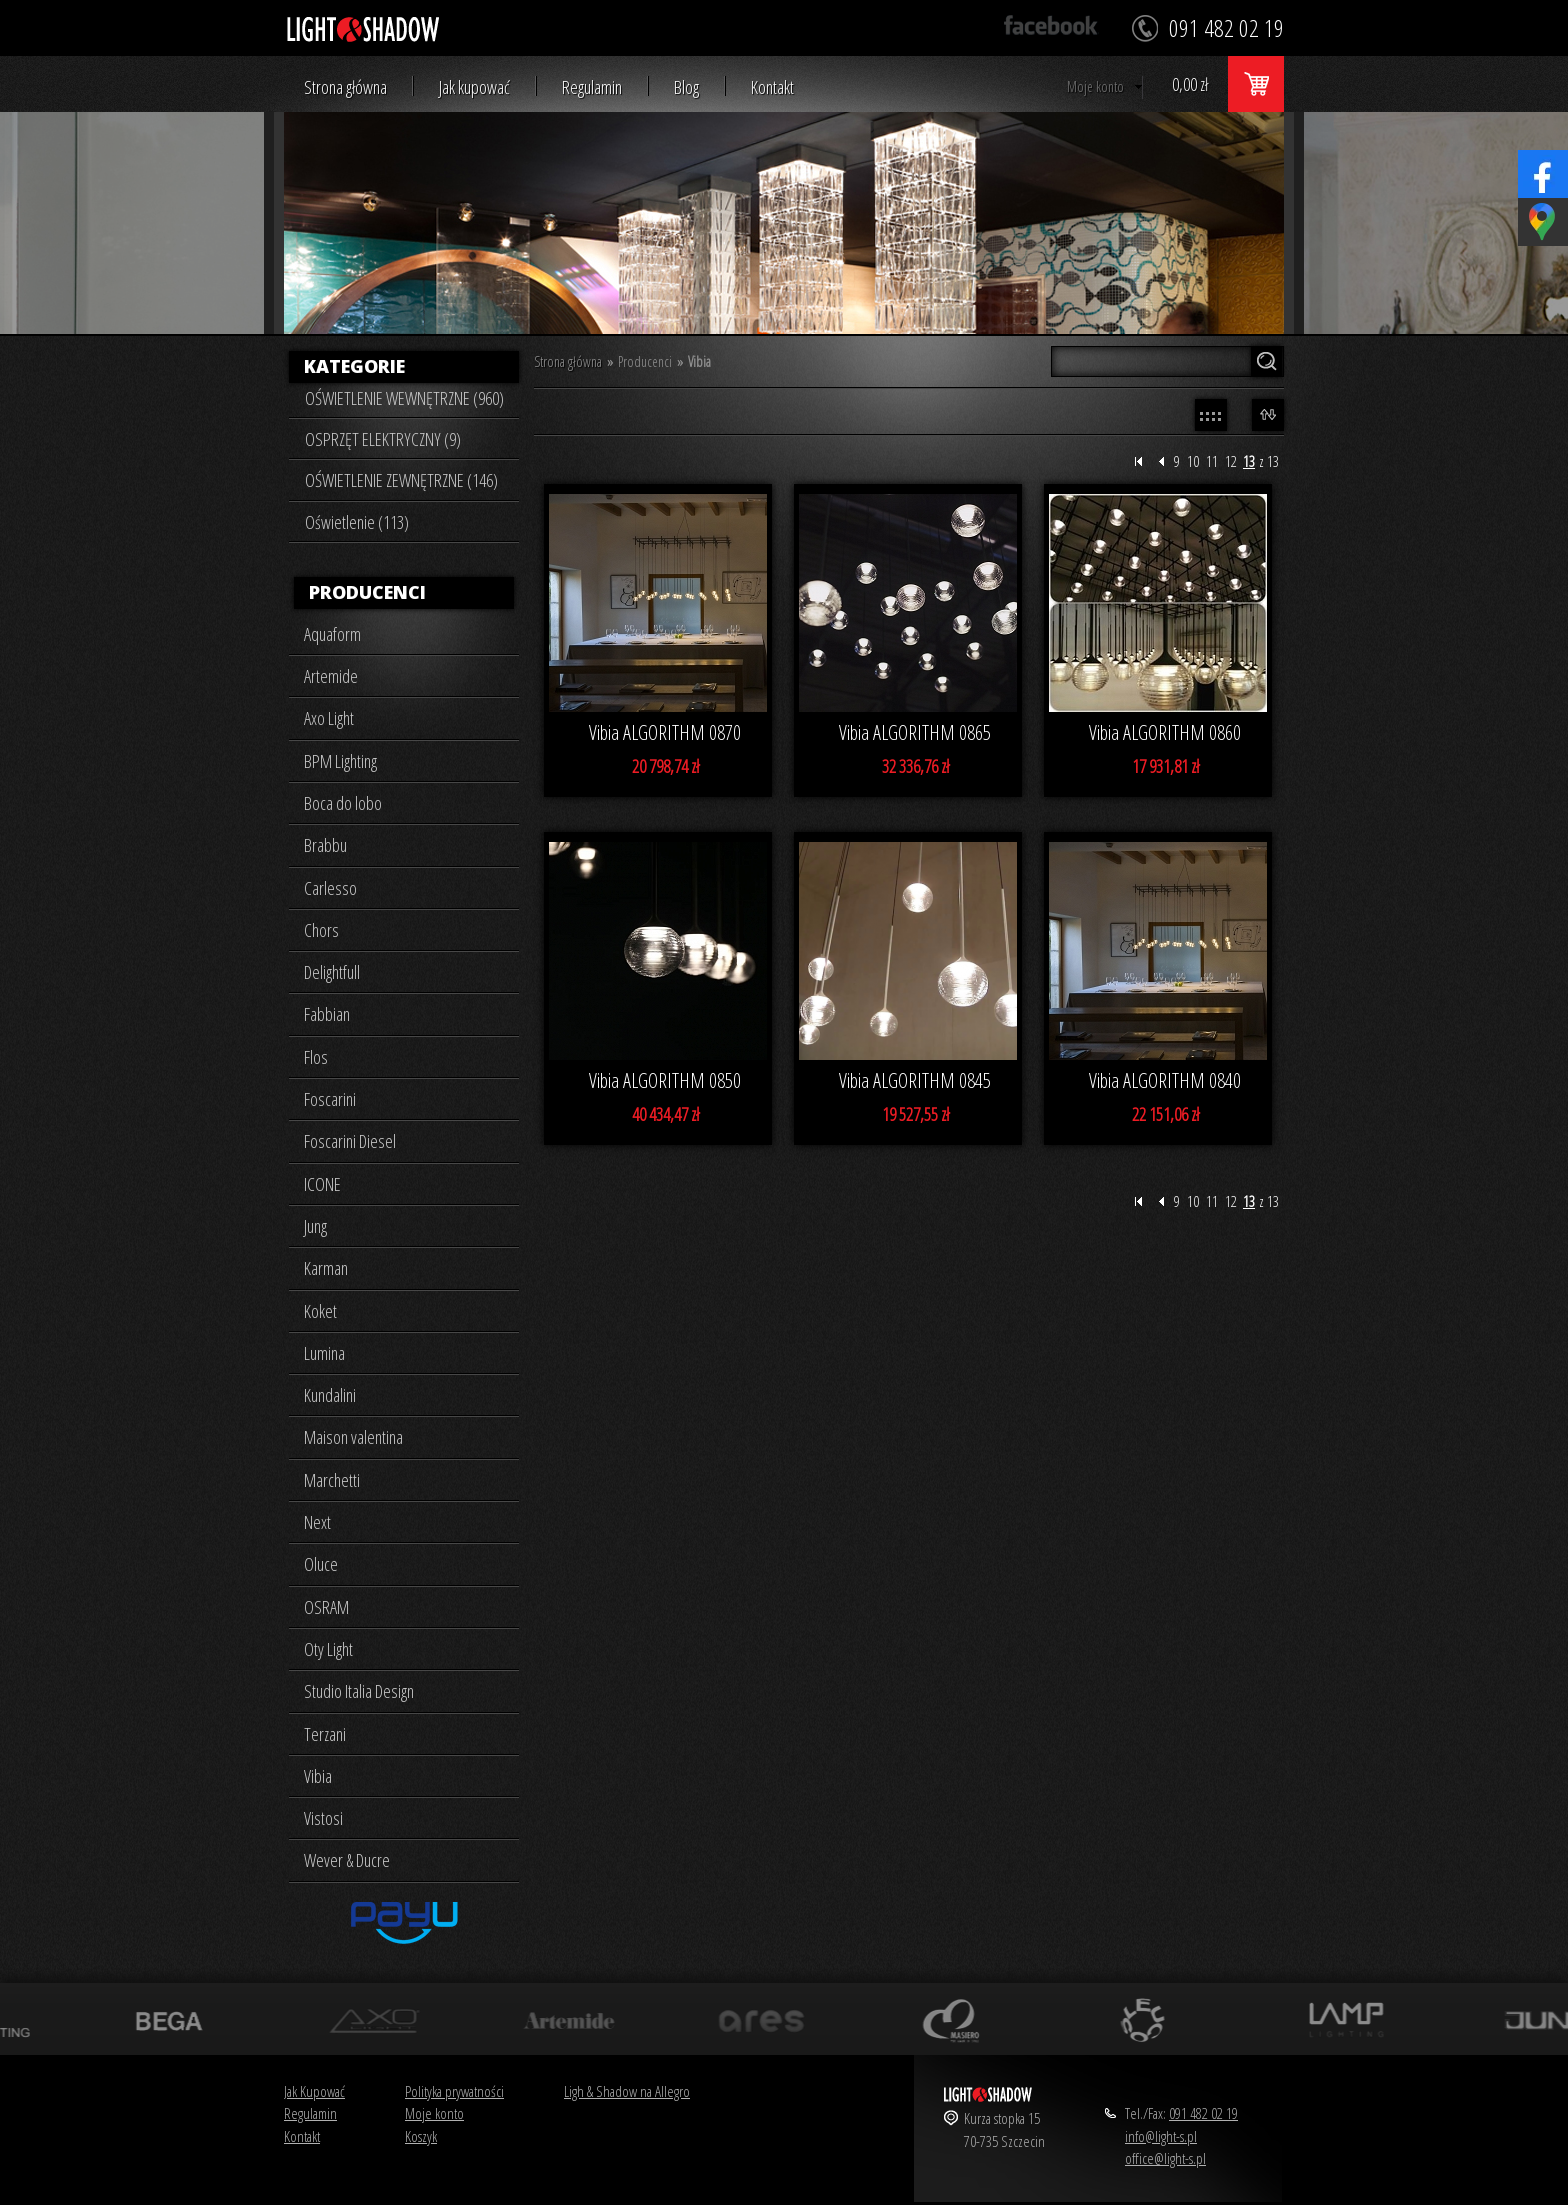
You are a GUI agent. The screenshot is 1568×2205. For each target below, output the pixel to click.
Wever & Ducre (347, 1860)
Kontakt (772, 87)
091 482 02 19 (1203, 2113)
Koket (320, 1311)
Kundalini (330, 1395)
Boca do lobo (343, 803)
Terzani (325, 1734)
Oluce (321, 1564)
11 (1212, 461)
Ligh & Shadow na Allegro (627, 2091)
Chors (321, 930)
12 (1231, 461)
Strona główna (345, 87)
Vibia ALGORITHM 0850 (665, 1080)
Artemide (331, 676)
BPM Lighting (340, 761)
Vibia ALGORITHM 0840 (1165, 1080)
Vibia (318, 1776)
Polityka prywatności (454, 2091)
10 (1193, 461)
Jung (315, 1226)
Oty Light (328, 1649)
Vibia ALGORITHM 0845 (915, 1080)
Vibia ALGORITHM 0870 (665, 732)
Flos (316, 1057)
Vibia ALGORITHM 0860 (1165, 732)
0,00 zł (1190, 84)
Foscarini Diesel (350, 1141)
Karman (326, 1268)
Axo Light (329, 718)
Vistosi (323, 1818)
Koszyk (421, 2136)
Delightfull (332, 972)
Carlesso (330, 888)
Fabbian (327, 1014)
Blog (686, 87)
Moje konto (1095, 86)
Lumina (324, 1353)
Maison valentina (353, 1437)
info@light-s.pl (1161, 2136)
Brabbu (325, 845)
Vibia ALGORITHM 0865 (915, 732)
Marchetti (332, 1480)
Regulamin (592, 87)
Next (317, 1522)
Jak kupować (474, 87)
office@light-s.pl (1165, 2158)
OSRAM (326, 1607)
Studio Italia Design (359, 1691)
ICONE (322, 1184)
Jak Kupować (314, 2091)
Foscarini (330, 1099)
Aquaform (332, 634)
